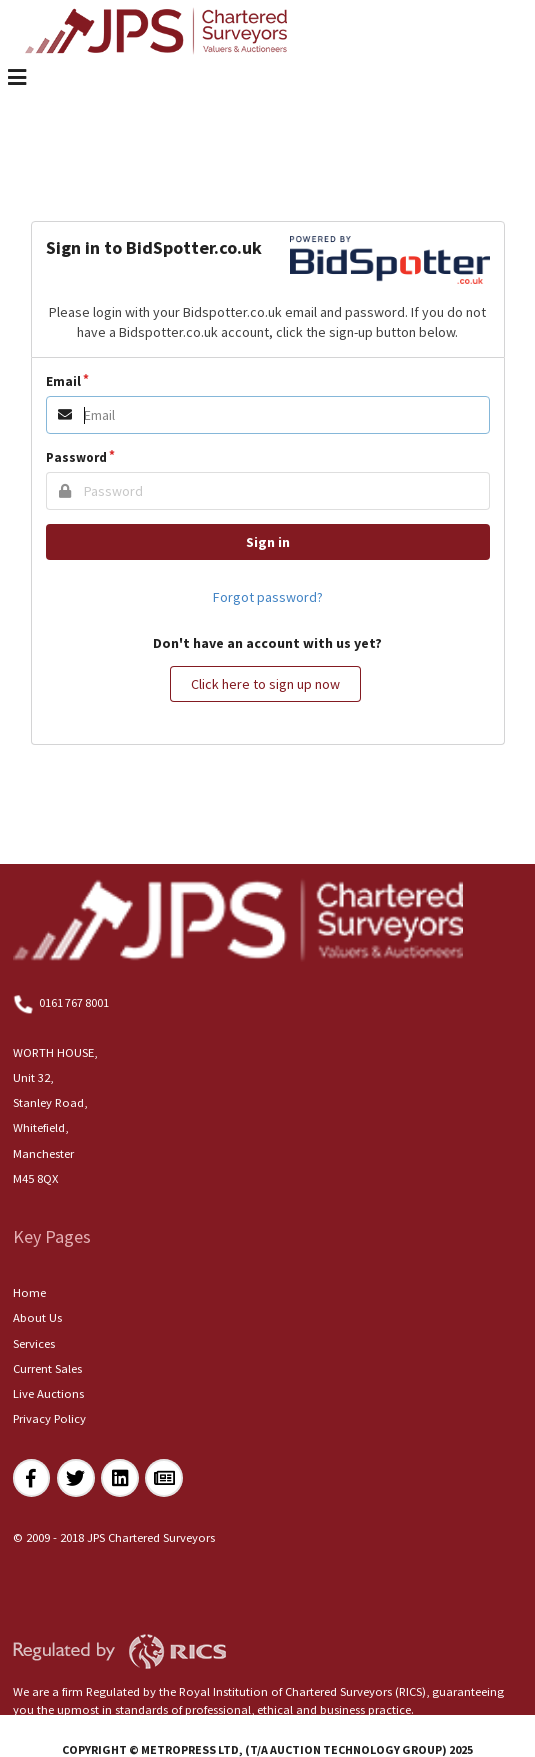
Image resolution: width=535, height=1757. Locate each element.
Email (63, 381)
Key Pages (52, 1236)
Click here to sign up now (265, 684)
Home (29, 1292)
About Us (37, 1317)
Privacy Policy (49, 1418)
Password (76, 457)
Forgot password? (268, 597)
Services (34, 1343)
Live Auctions (48, 1393)
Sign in (268, 542)
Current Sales (47, 1368)
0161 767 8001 (61, 1002)
